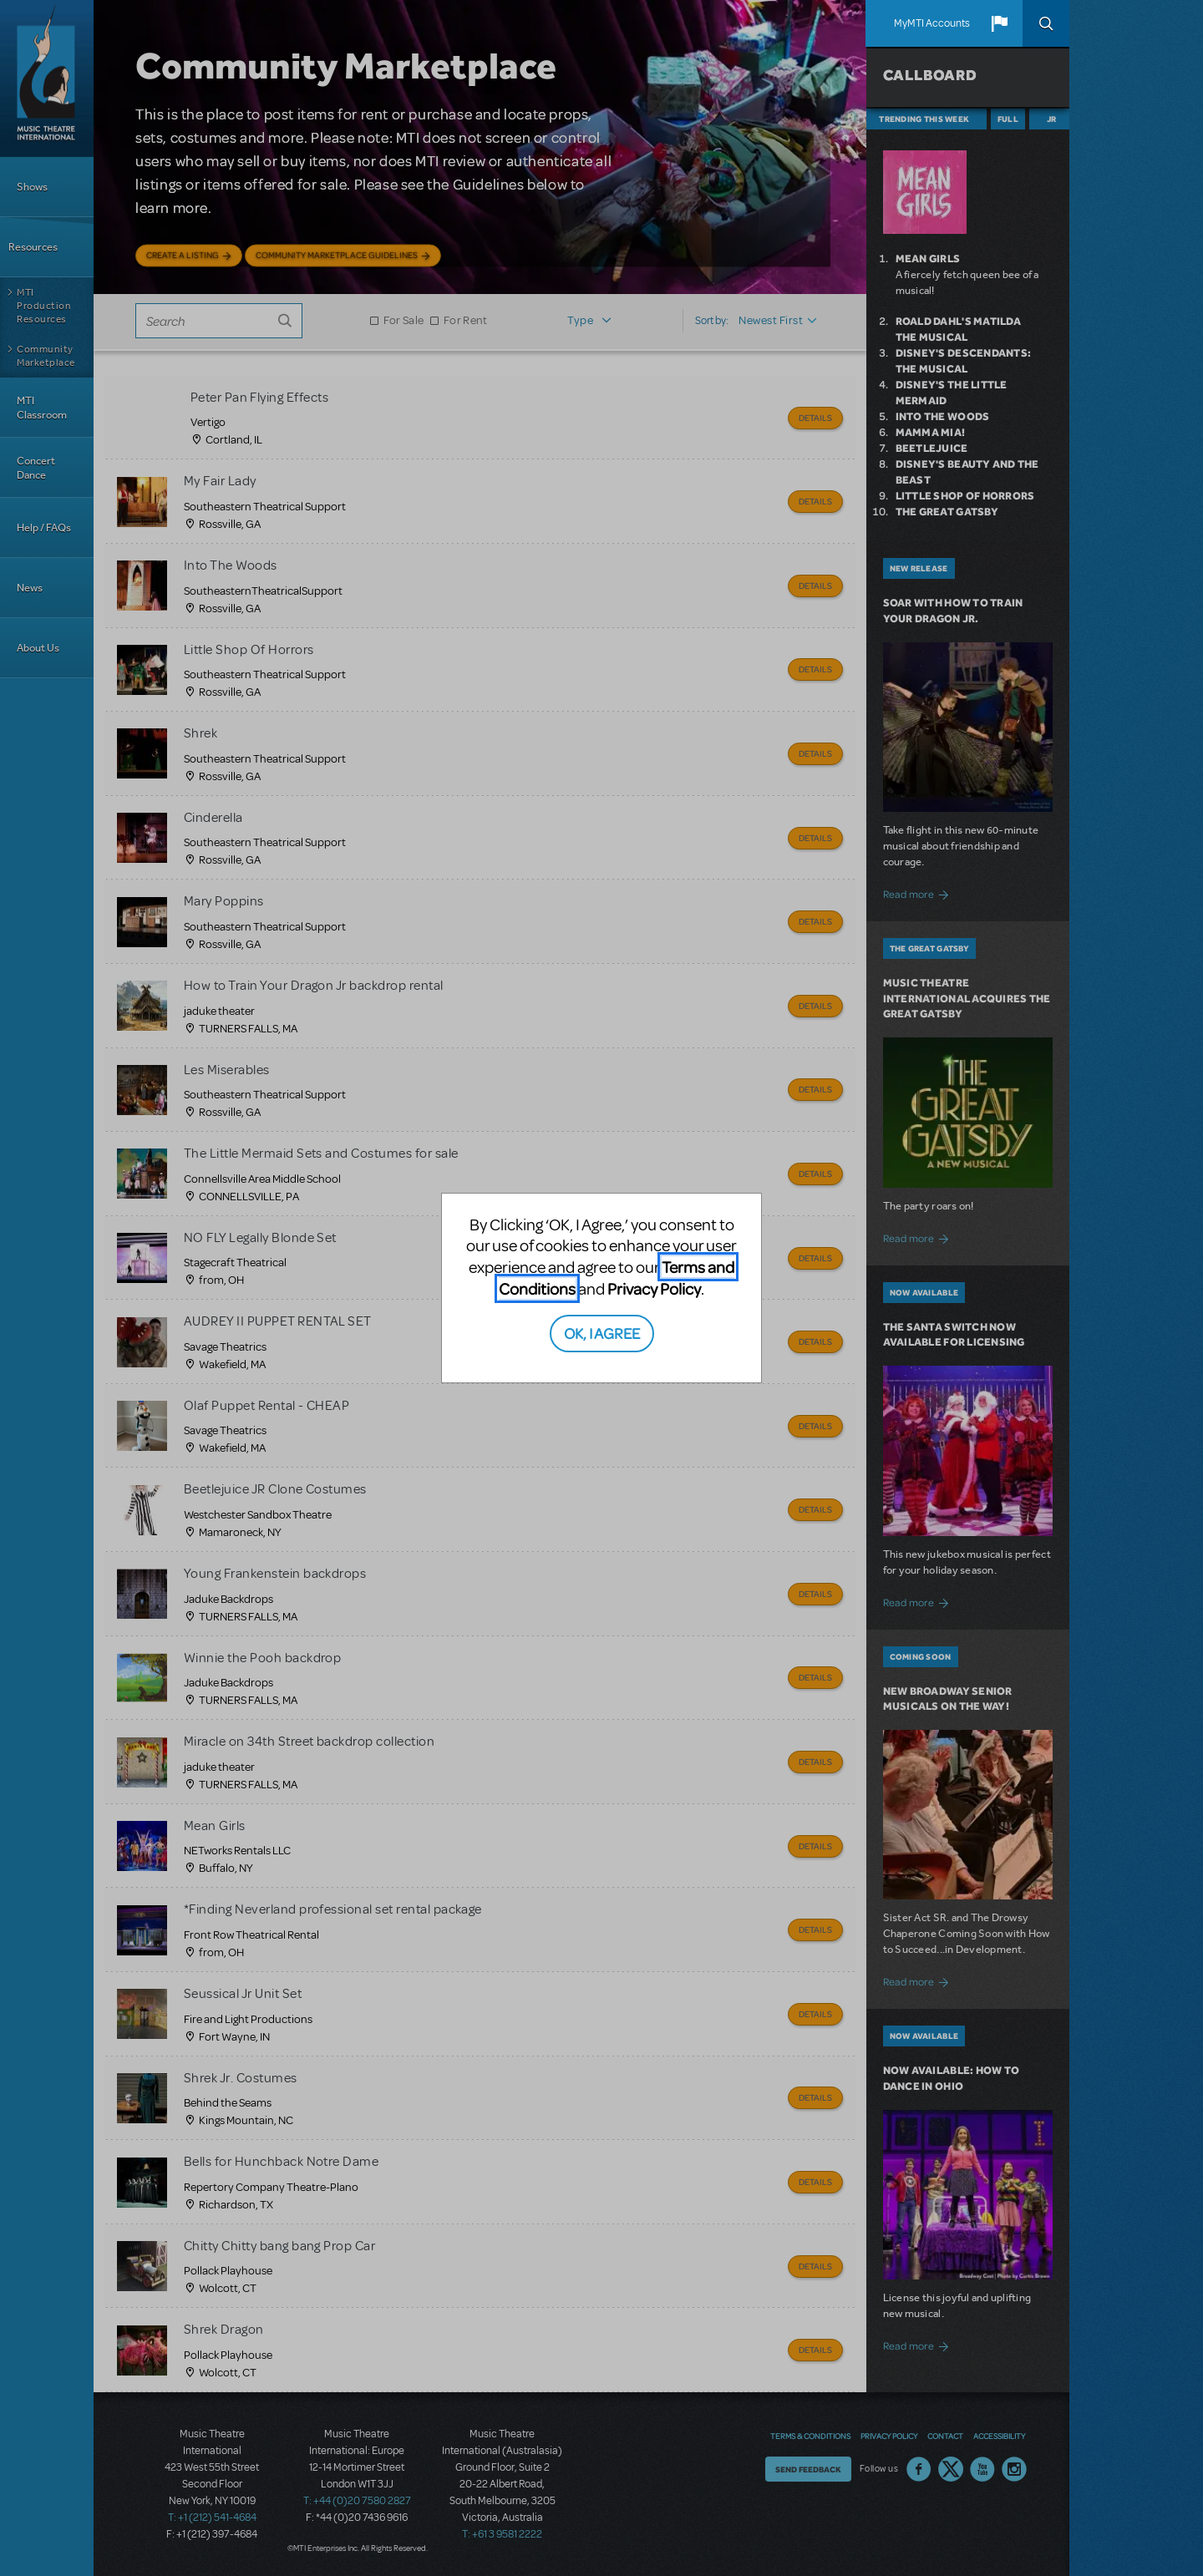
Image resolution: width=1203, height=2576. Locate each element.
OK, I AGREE (602, 1332)
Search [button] (1046, 23)
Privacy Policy (654, 1288)
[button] (999, 23)
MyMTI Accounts (932, 23)
